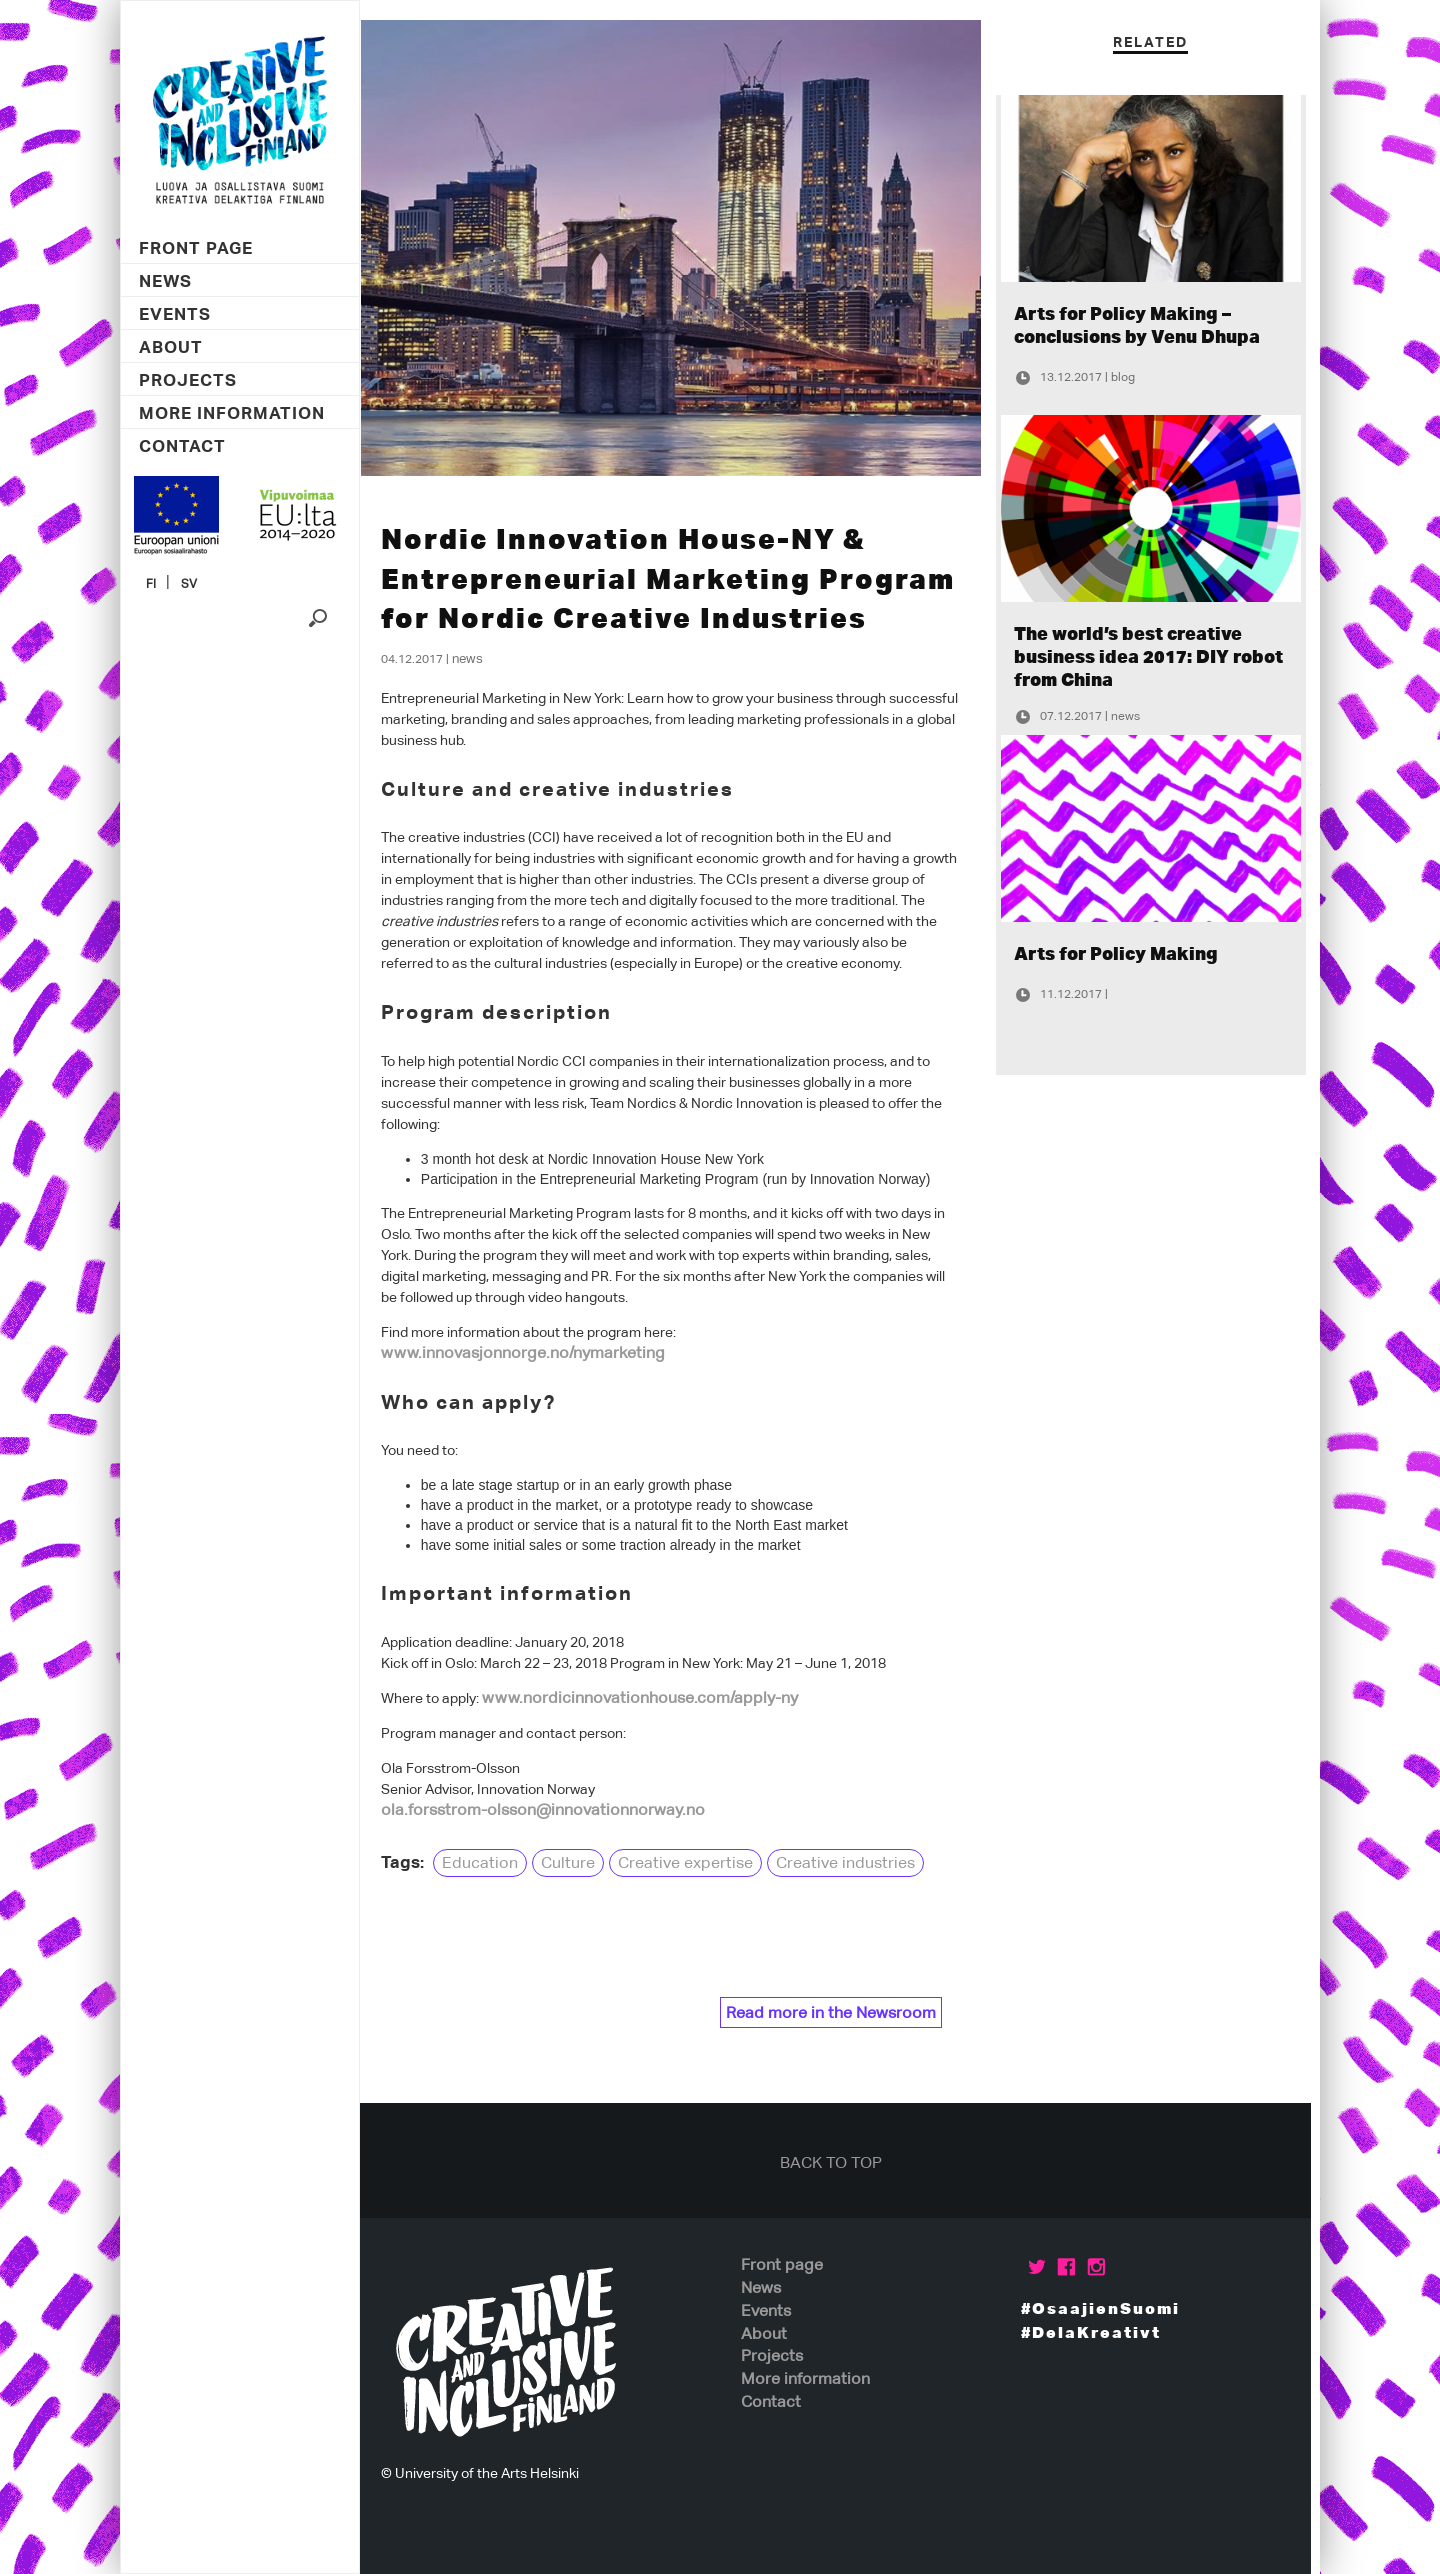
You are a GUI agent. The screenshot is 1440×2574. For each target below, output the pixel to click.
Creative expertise (694, 1862)
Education (489, 1862)
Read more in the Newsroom (840, 2012)
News (165, 281)
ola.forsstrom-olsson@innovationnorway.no (552, 1809)
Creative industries (854, 1862)
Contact (182, 446)
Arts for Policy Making (1127, 953)
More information (232, 413)
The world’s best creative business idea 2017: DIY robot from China (1159, 656)
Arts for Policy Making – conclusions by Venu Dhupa (1148, 324)
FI (151, 584)
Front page (196, 248)
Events (175, 314)
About (171, 347)
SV (189, 584)
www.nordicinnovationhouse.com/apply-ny (649, 1697)
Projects (188, 380)
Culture (577, 1862)
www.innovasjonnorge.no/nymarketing (532, 1352)
